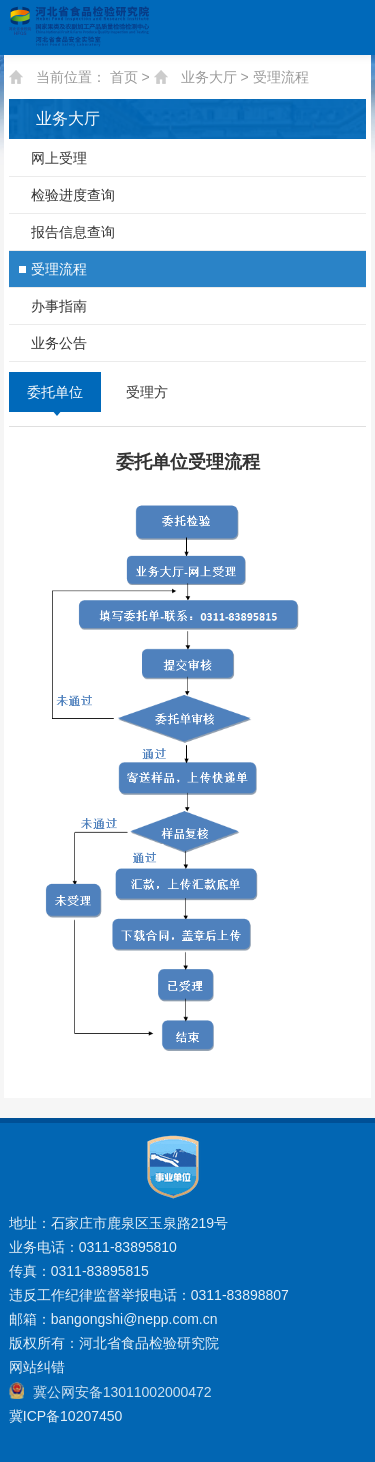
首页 (124, 77)
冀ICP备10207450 (66, 1416)
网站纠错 (37, 1367)
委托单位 (55, 392)
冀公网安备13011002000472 (122, 1392)
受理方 (147, 392)
